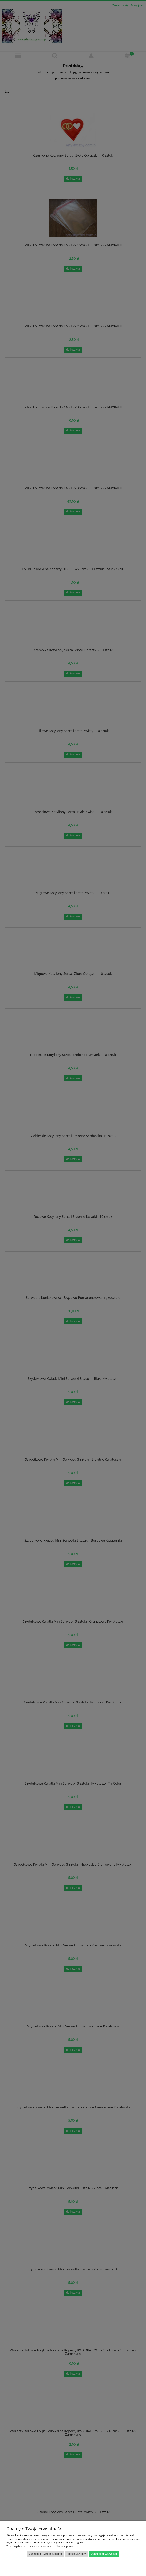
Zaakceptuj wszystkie (104, 2553)
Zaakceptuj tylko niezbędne (45, 2553)
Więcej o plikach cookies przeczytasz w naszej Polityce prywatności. (43, 2546)
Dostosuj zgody (77, 2553)
